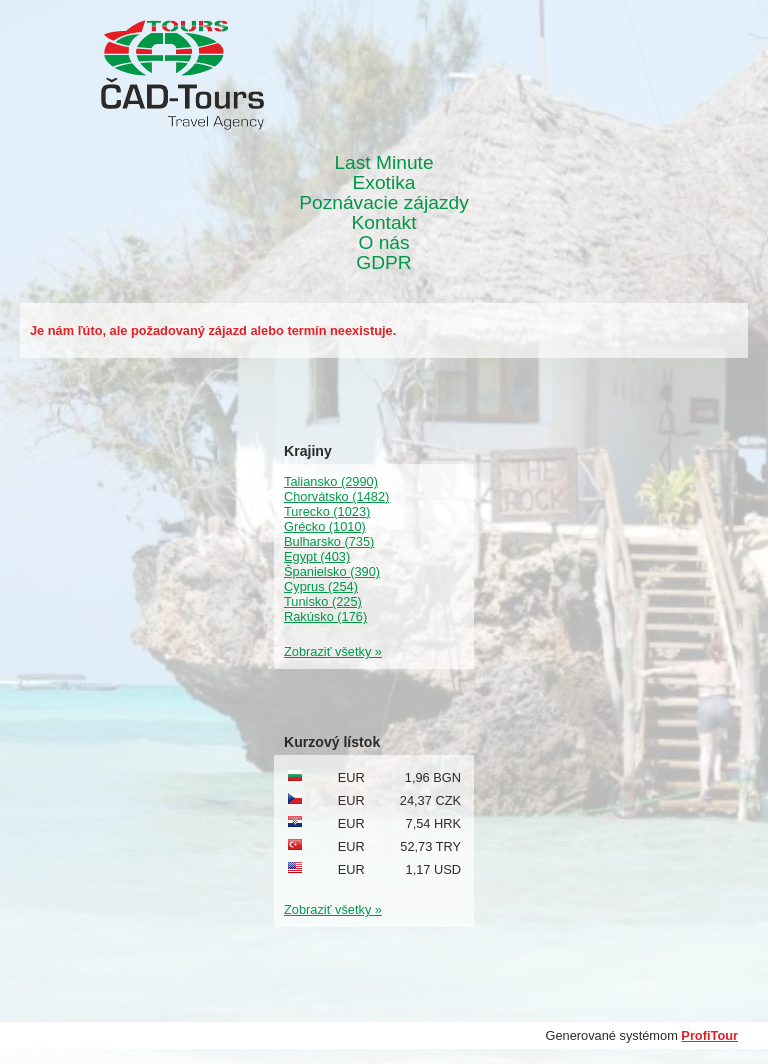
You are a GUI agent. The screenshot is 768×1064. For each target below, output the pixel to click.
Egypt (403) (317, 556)
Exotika (384, 183)
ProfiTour (709, 1035)
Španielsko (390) (332, 571)
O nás (383, 243)
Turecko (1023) (327, 511)
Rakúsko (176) (325, 616)
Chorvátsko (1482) (336, 496)
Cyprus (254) (321, 586)
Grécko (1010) (325, 526)
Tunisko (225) (323, 601)
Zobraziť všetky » (333, 651)
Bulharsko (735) (329, 541)
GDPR (383, 263)
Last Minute (383, 163)
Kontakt (383, 223)
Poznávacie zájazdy (384, 203)
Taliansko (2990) (331, 481)
